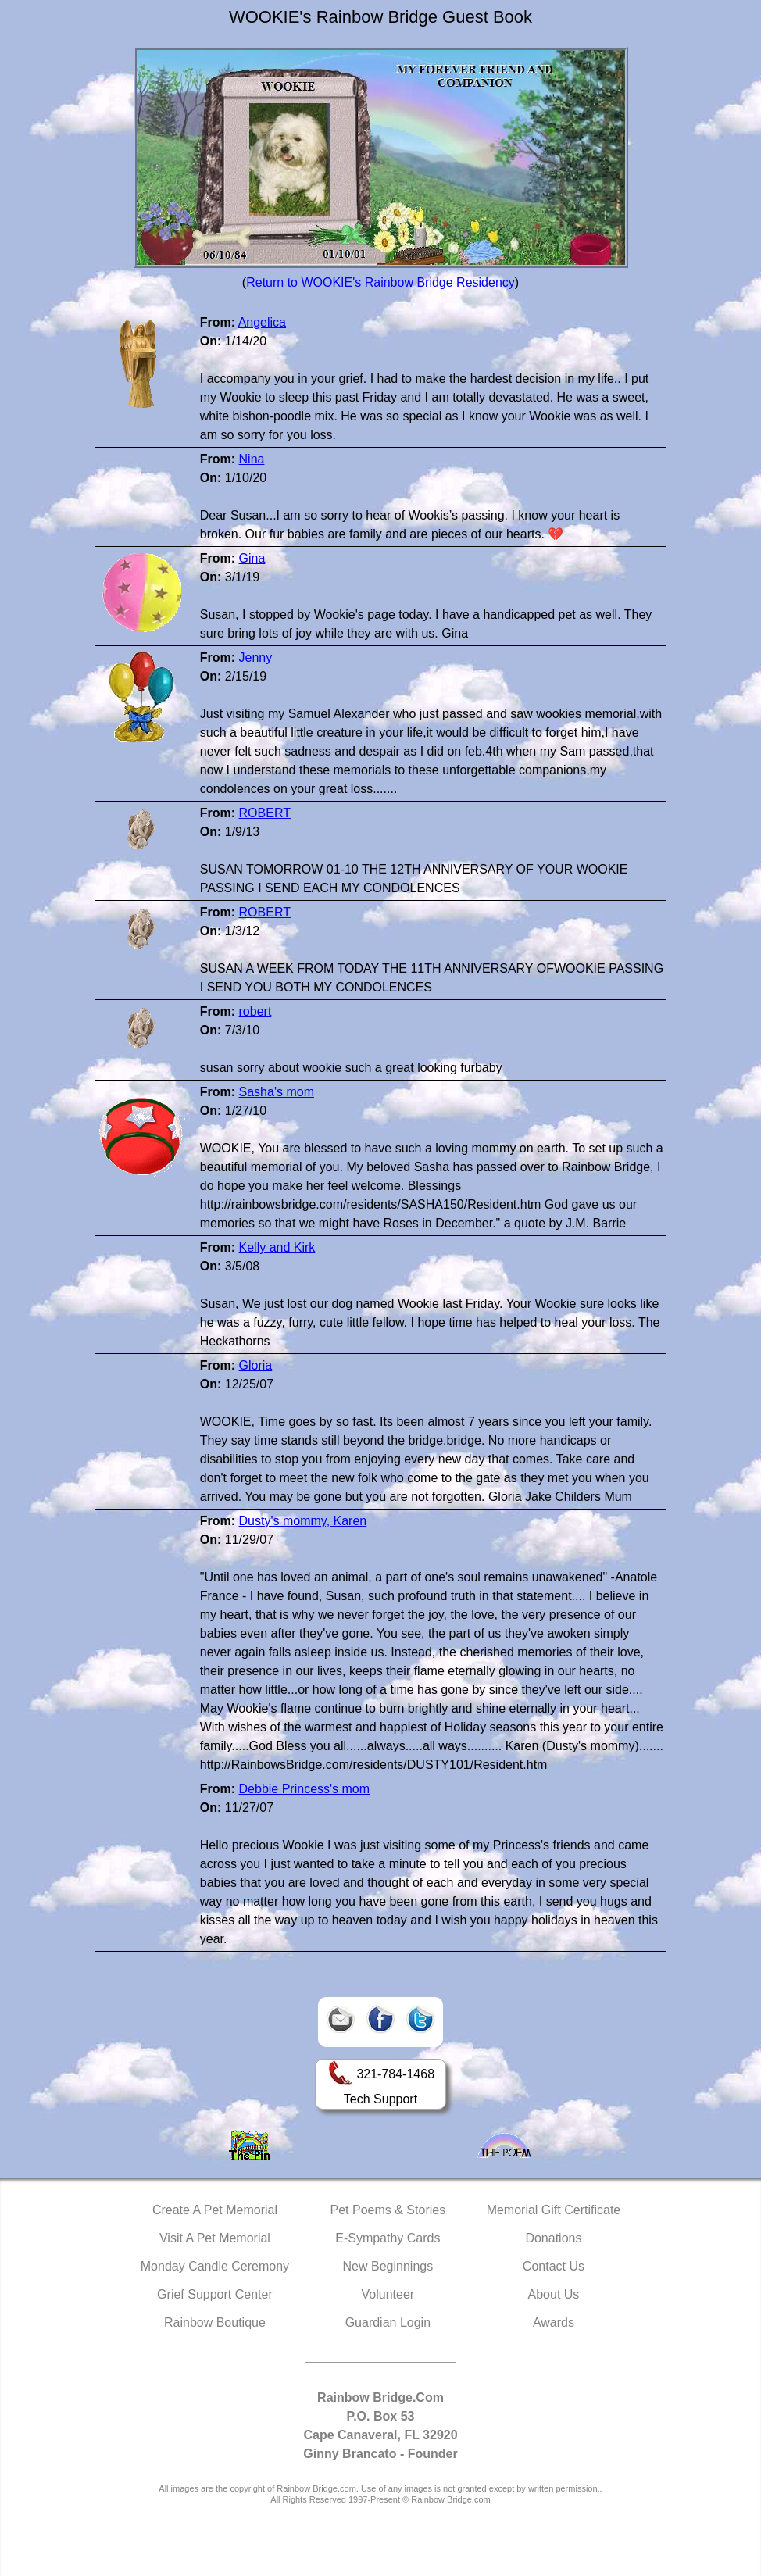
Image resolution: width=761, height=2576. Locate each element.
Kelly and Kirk (277, 1247)
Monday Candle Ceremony (215, 2266)
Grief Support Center (215, 2294)
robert (255, 1011)
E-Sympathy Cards (387, 2238)
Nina (252, 459)
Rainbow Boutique (215, 2322)
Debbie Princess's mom (304, 1788)
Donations (553, 2238)
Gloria (256, 1365)
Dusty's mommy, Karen (303, 1520)
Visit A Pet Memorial (214, 2238)
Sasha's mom (276, 1092)
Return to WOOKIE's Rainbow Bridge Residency (380, 282)
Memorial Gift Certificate (554, 2210)
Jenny (256, 657)
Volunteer (388, 2294)
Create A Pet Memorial (214, 2210)
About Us (554, 2294)
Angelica (262, 322)
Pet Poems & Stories (388, 2210)
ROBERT (265, 813)
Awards (553, 2322)
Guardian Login (388, 2322)
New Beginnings (388, 2266)
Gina (252, 558)
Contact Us (553, 2266)
